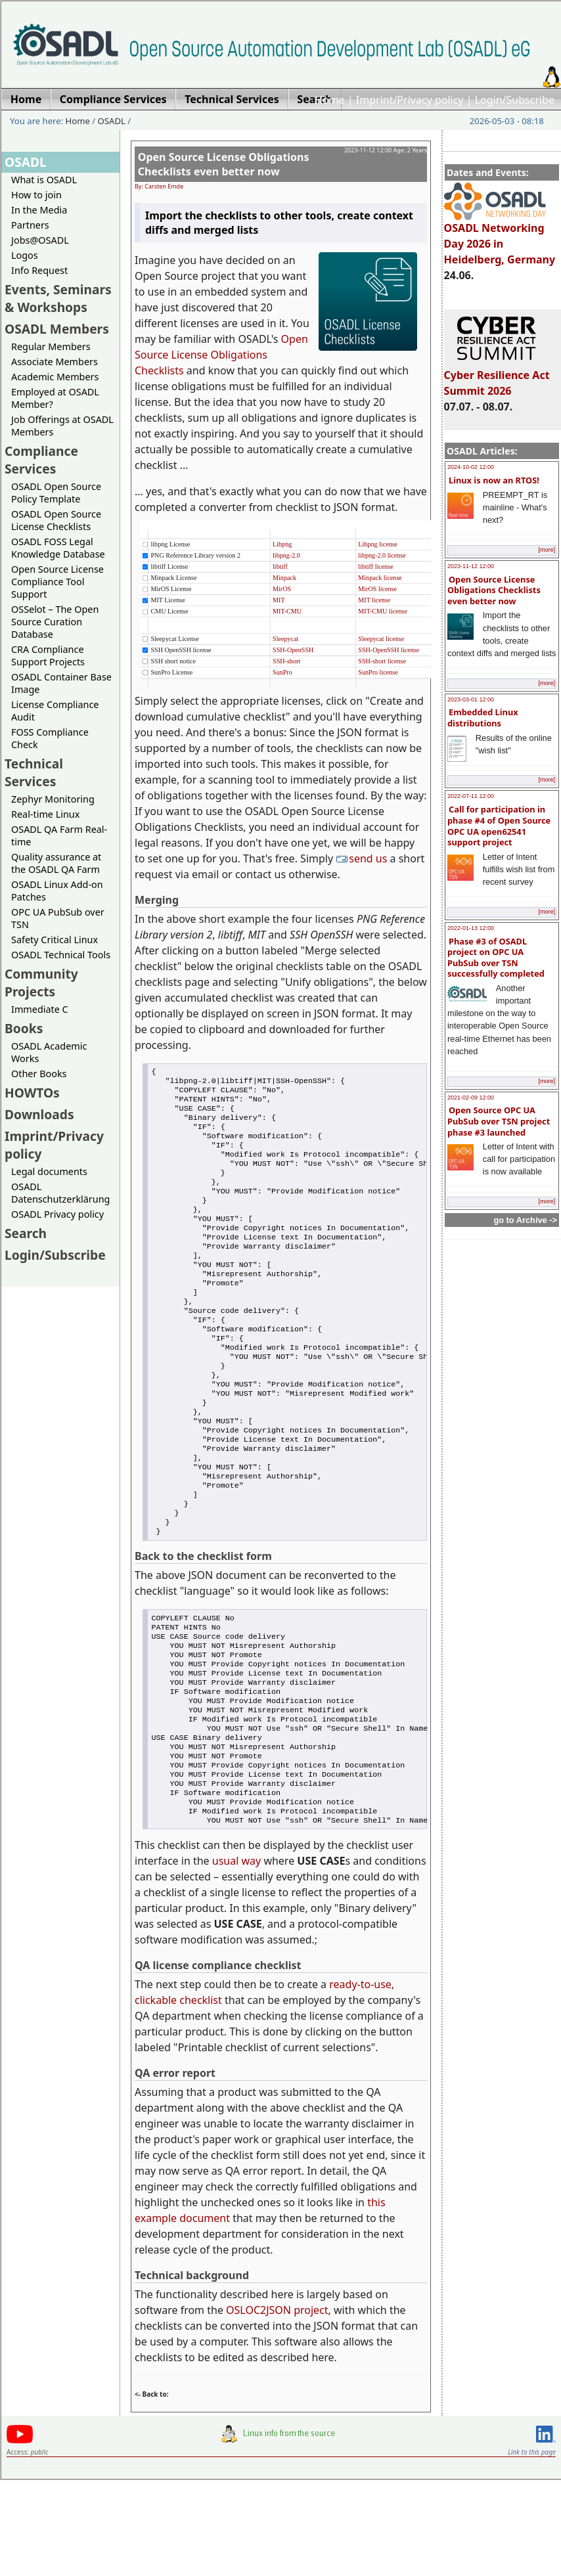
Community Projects (41, 982)
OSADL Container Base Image (61, 683)
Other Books (38, 1073)
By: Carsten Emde (159, 186)
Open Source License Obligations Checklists (221, 355)
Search (26, 1233)
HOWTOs (32, 1092)
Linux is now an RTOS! (494, 480)
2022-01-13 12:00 (470, 928)
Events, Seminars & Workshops (58, 298)
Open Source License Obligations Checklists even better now (494, 590)
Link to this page (532, 2549)
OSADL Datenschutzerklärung (60, 1192)
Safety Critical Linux (54, 939)
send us (363, 858)
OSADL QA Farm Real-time (59, 835)
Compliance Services (41, 459)
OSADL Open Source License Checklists (56, 520)
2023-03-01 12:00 (470, 699)
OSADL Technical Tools (60, 954)
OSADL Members (57, 329)
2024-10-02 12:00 (470, 467)
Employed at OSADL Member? (55, 398)
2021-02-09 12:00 (470, 1097)
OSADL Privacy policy (57, 1214)
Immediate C (39, 1009)
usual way (236, 1958)
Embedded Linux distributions (482, 717)
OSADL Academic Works (49, 1052)
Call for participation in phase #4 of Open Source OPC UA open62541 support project (498, 825)
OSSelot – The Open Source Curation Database (55, 621)
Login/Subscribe (514, 100)
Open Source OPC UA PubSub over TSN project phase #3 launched (498, 1121)
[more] (546, 549)
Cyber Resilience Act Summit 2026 (497, 377)
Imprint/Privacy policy (410, 100)
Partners (30, 225)
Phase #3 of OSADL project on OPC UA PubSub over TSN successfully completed (496, 957)
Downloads (39, 1114)
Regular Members (51, 346)
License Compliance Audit (55, 710)
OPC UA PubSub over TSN (57, 918)
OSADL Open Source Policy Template (56, 492)
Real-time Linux (45, 814)
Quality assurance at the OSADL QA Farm (56, 863)
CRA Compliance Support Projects (48, 655)
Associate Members (54, 361)
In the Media (39, 210)
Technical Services (34, 772)
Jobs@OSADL (40, 240)
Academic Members (55, 376)
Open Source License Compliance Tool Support (57, 581)
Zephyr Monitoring (53, 799)
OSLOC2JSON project (277, 2407)
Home (330, 100)
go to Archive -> (525, 1220)
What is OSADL (44, 179)
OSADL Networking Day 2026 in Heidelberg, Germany (500, 238)
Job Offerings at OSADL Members (62, 425)
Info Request (39, 270)
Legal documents (49, 1171)
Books (24, 1028)
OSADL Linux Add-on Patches (57, 890)
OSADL (111, 121)
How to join (36, 195)
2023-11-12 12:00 (470, 566)
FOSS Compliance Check (50, 738)
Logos (24, 255)
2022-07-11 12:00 (470, 796)
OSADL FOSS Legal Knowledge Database (58, 547)
